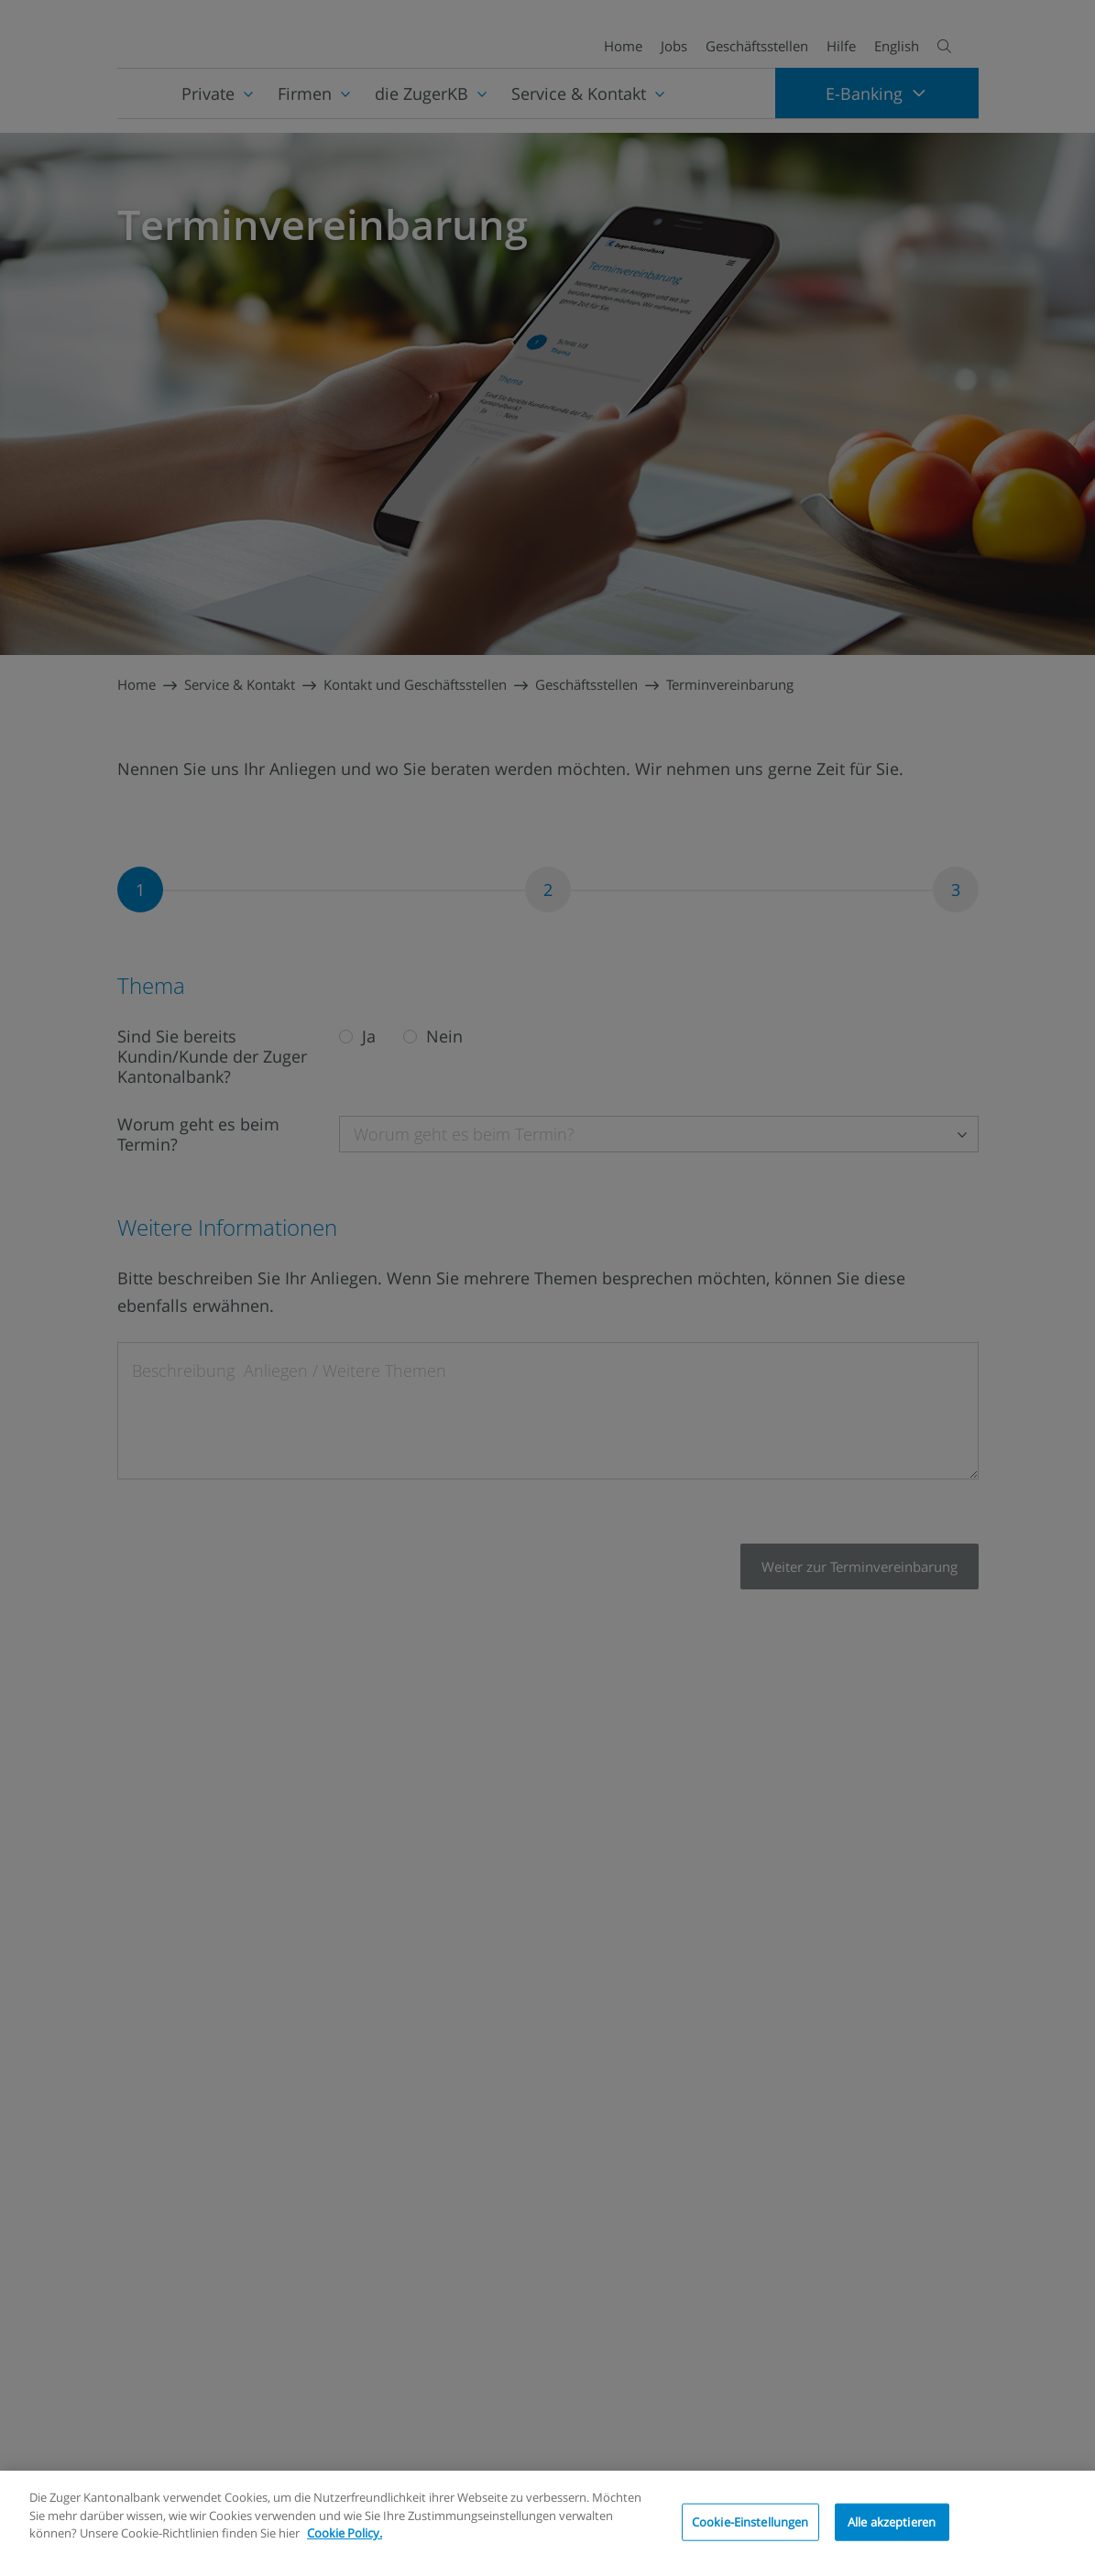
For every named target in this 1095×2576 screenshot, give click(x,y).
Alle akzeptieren (892, 2521)
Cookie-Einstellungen (750, 2521)
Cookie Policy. (344, 2533)
